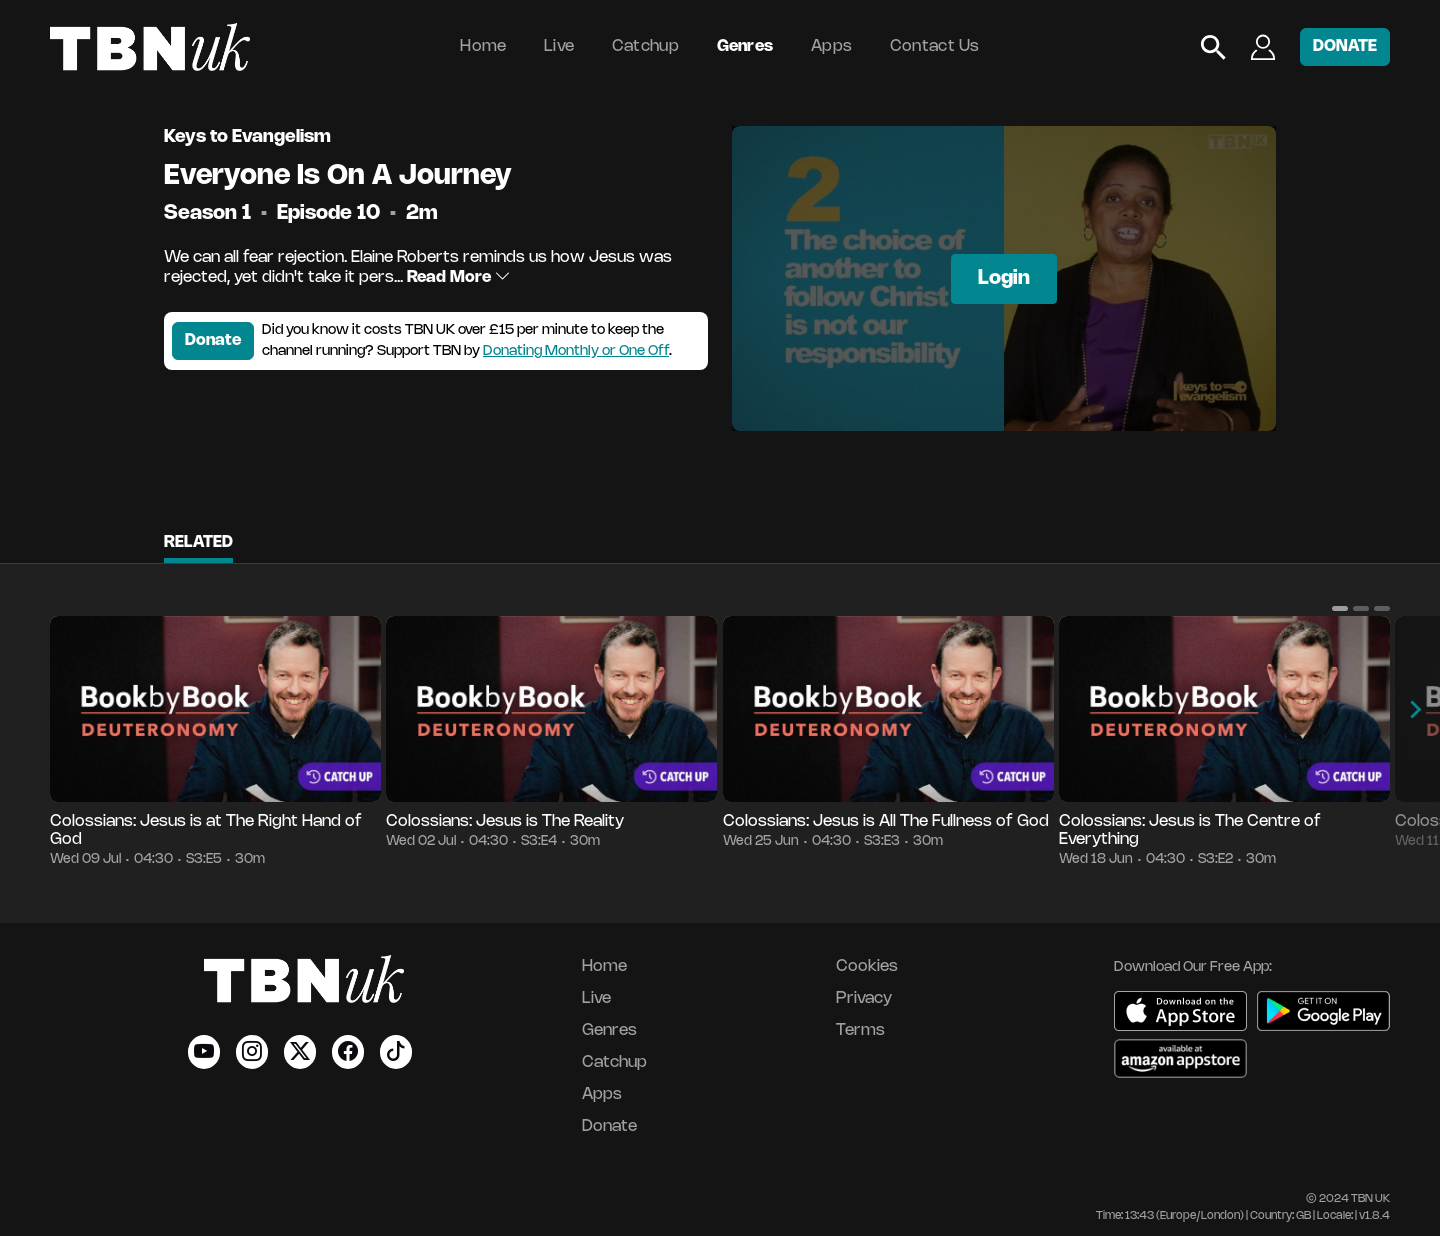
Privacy (864, 998)
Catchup (645, 46)
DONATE (1345, 46)
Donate (213, 340)
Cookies (867, 966)
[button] (1340, 608)
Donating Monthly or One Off (576, 351)
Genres (745, 46)
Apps (831, 46)
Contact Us (935, 46)
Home (483, 46)
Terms (860, 1030)
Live (559, 46)
